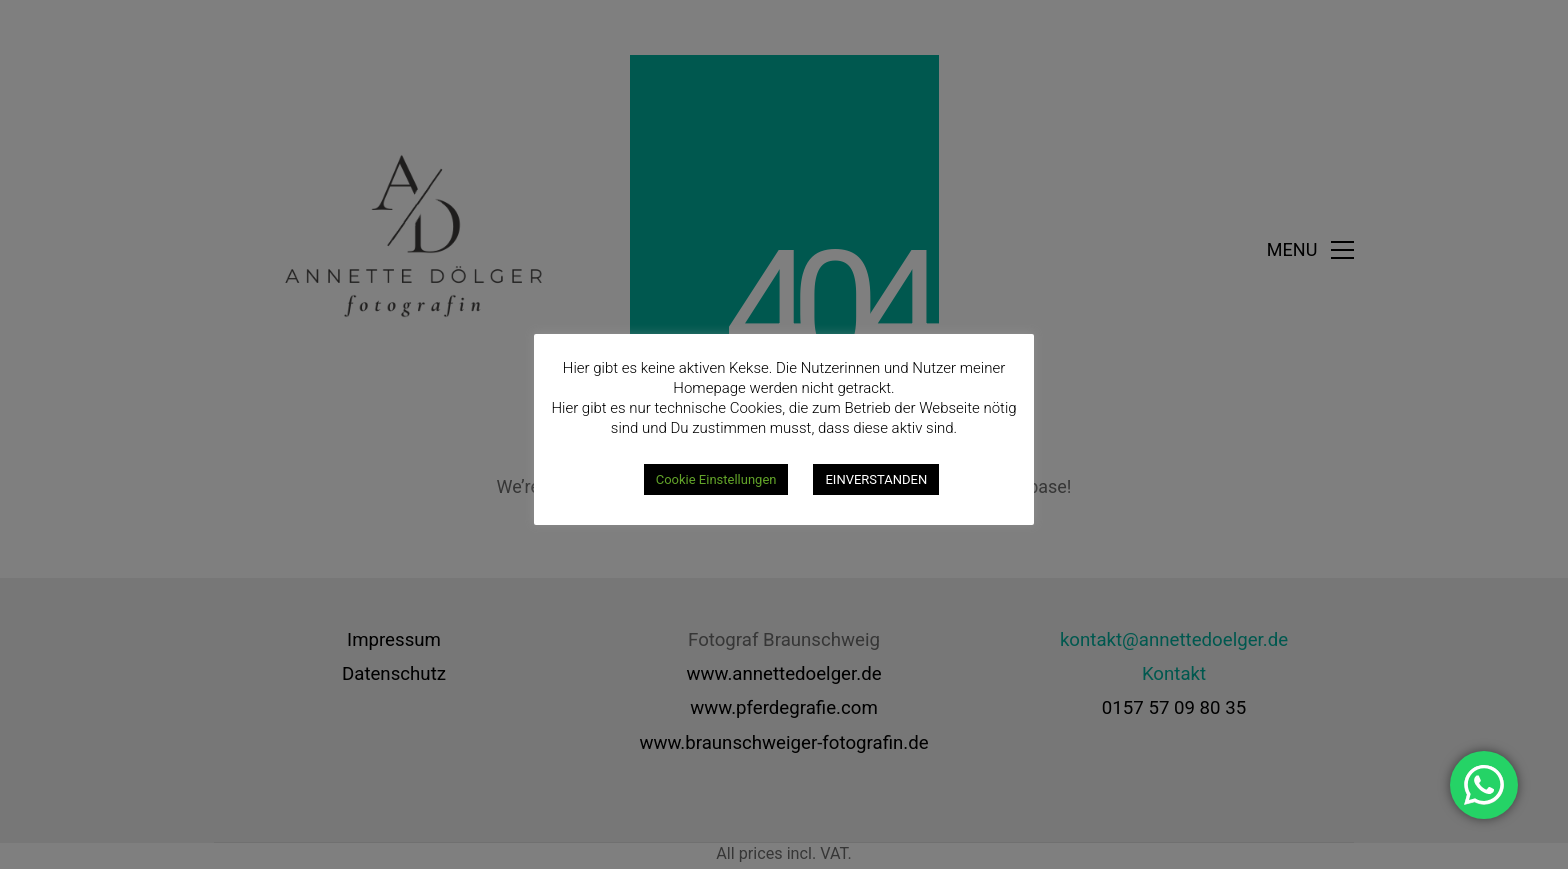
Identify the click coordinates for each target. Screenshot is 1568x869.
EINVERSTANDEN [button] (876, 479)
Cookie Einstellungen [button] (716, 479)
